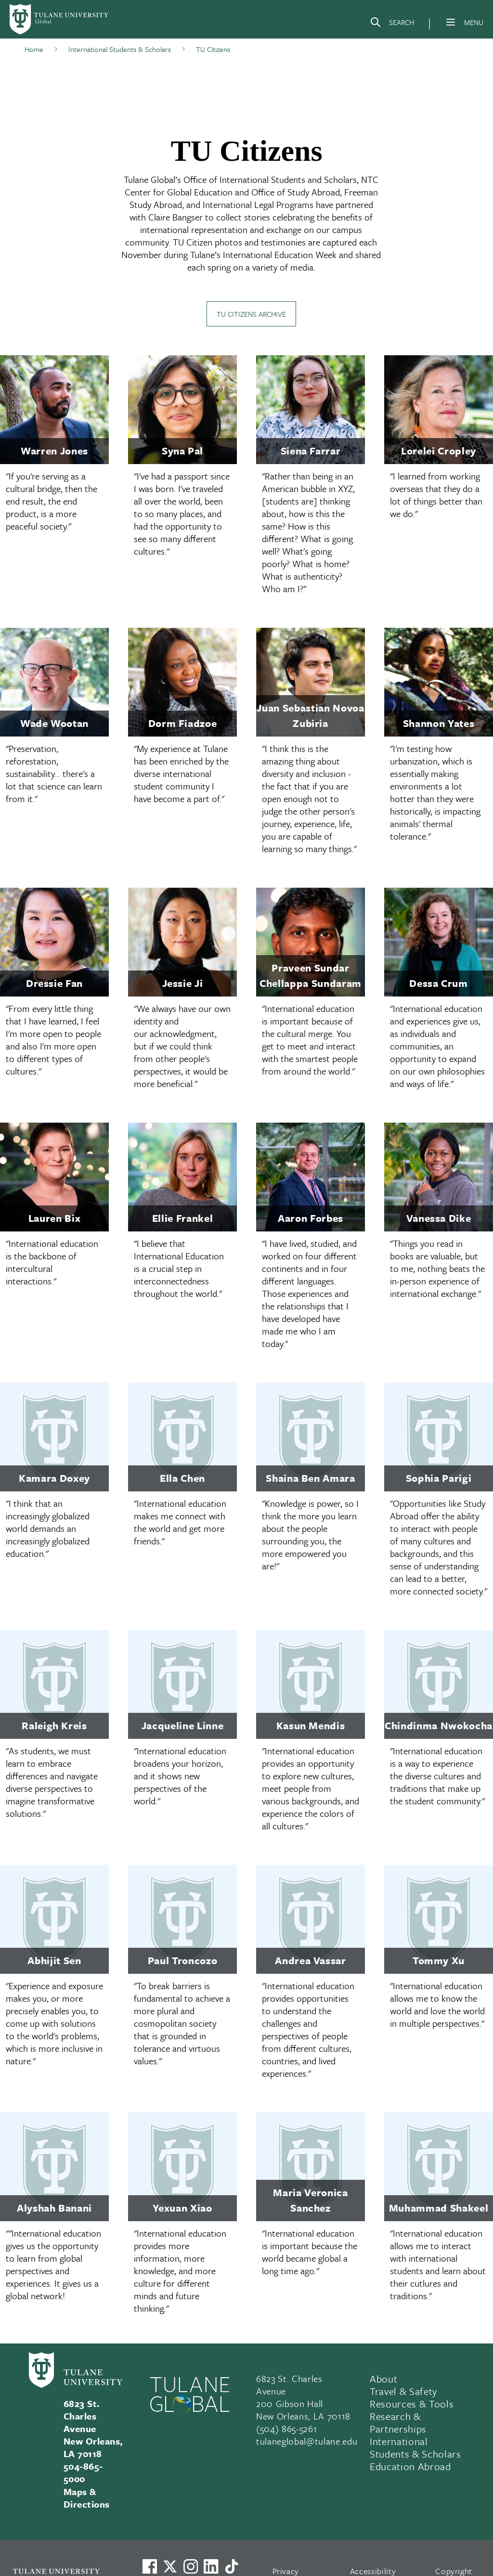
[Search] (392, 24)
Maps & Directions (87, 2498)
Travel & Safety (403, 2391)
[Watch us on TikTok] (231, 2566)
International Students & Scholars (415, 2447)
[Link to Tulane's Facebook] (190, 2566)
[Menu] (450, 22)
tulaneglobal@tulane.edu (306, 2440)
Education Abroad (410, 2466)
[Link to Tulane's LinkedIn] (211, 2566)
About (383, 2378)
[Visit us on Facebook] (150, 2566)
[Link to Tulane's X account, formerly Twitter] (170, 2566)
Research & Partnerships (398, 2422)
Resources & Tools (412, 2403)
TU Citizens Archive (251, 314)
